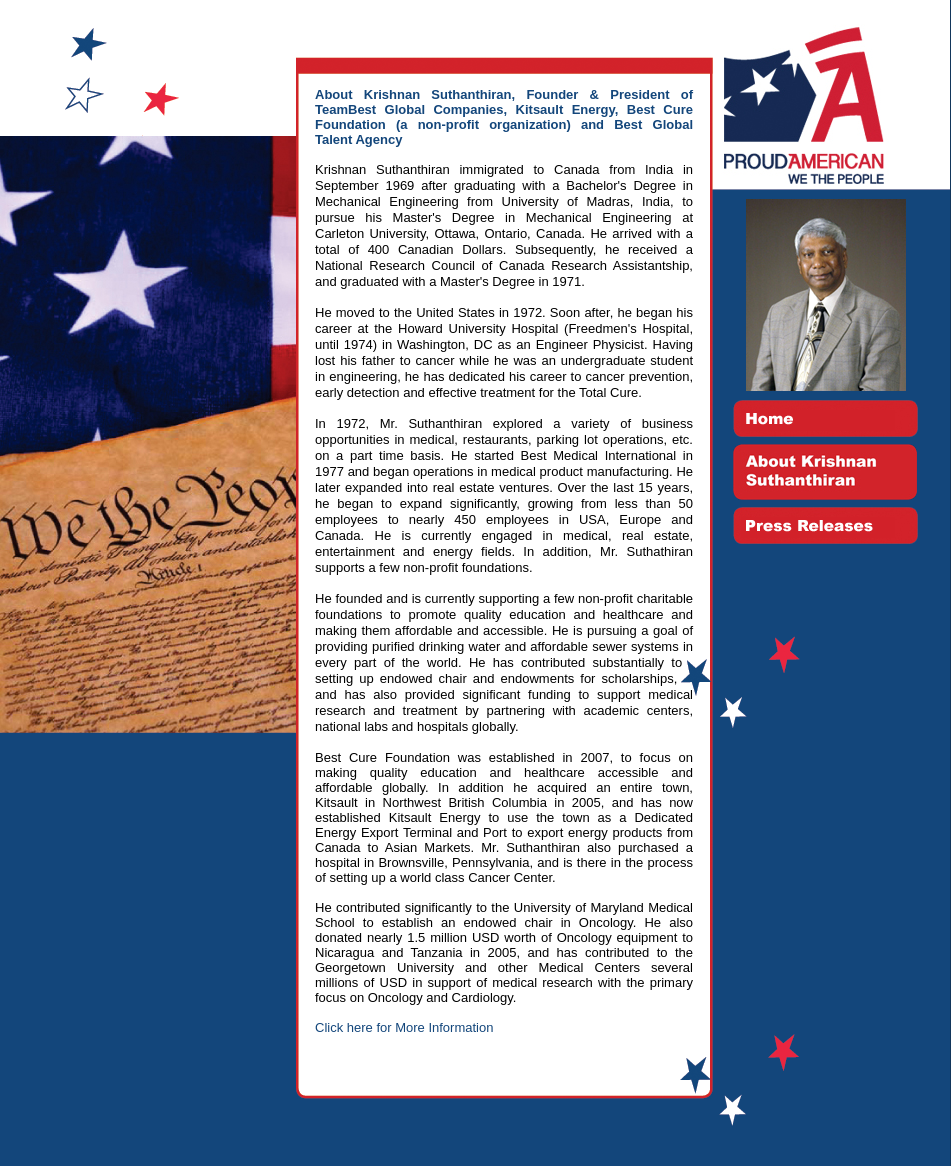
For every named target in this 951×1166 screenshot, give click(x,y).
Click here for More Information (404, 1027)
